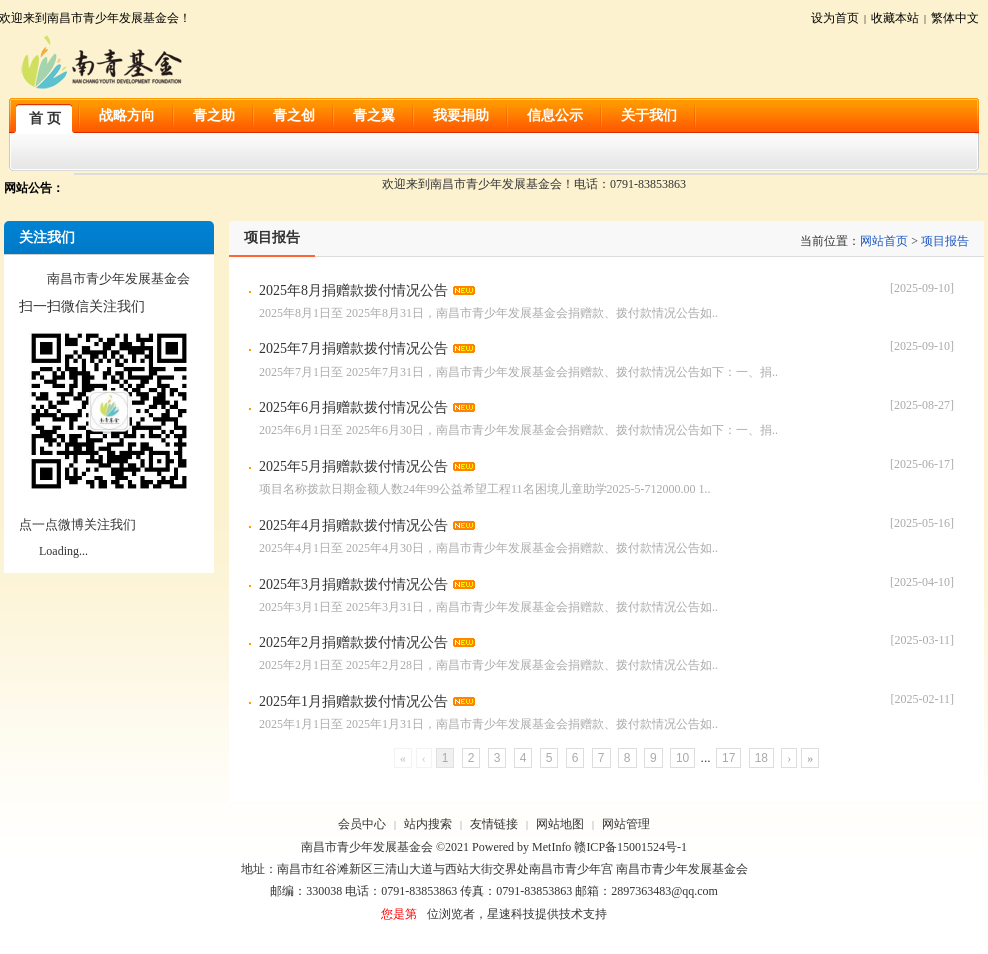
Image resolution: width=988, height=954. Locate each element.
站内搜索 (428, 824)
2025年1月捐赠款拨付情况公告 (353, 701)
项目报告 (945, 241)
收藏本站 (895, 18)
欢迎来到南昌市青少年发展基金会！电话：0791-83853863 (534, 184)
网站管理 (626, 824)
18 (761, 758)
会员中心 (362, 824)
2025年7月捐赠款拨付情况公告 (353, 348)
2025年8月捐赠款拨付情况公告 (353, 290)
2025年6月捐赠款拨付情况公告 (353, 407)
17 (728, 758)
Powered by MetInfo (521, 847)
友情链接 (494, 824)
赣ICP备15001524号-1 (630, 847)
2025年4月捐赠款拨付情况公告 (353, 525)
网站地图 (560, 824)
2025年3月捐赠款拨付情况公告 (353, 584)
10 (682, 758)
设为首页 (835, 18)
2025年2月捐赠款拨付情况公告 (353, 642)
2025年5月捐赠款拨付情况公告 (353, 466)
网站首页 (884, 241)
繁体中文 (955, 18)
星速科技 (511, 914)
